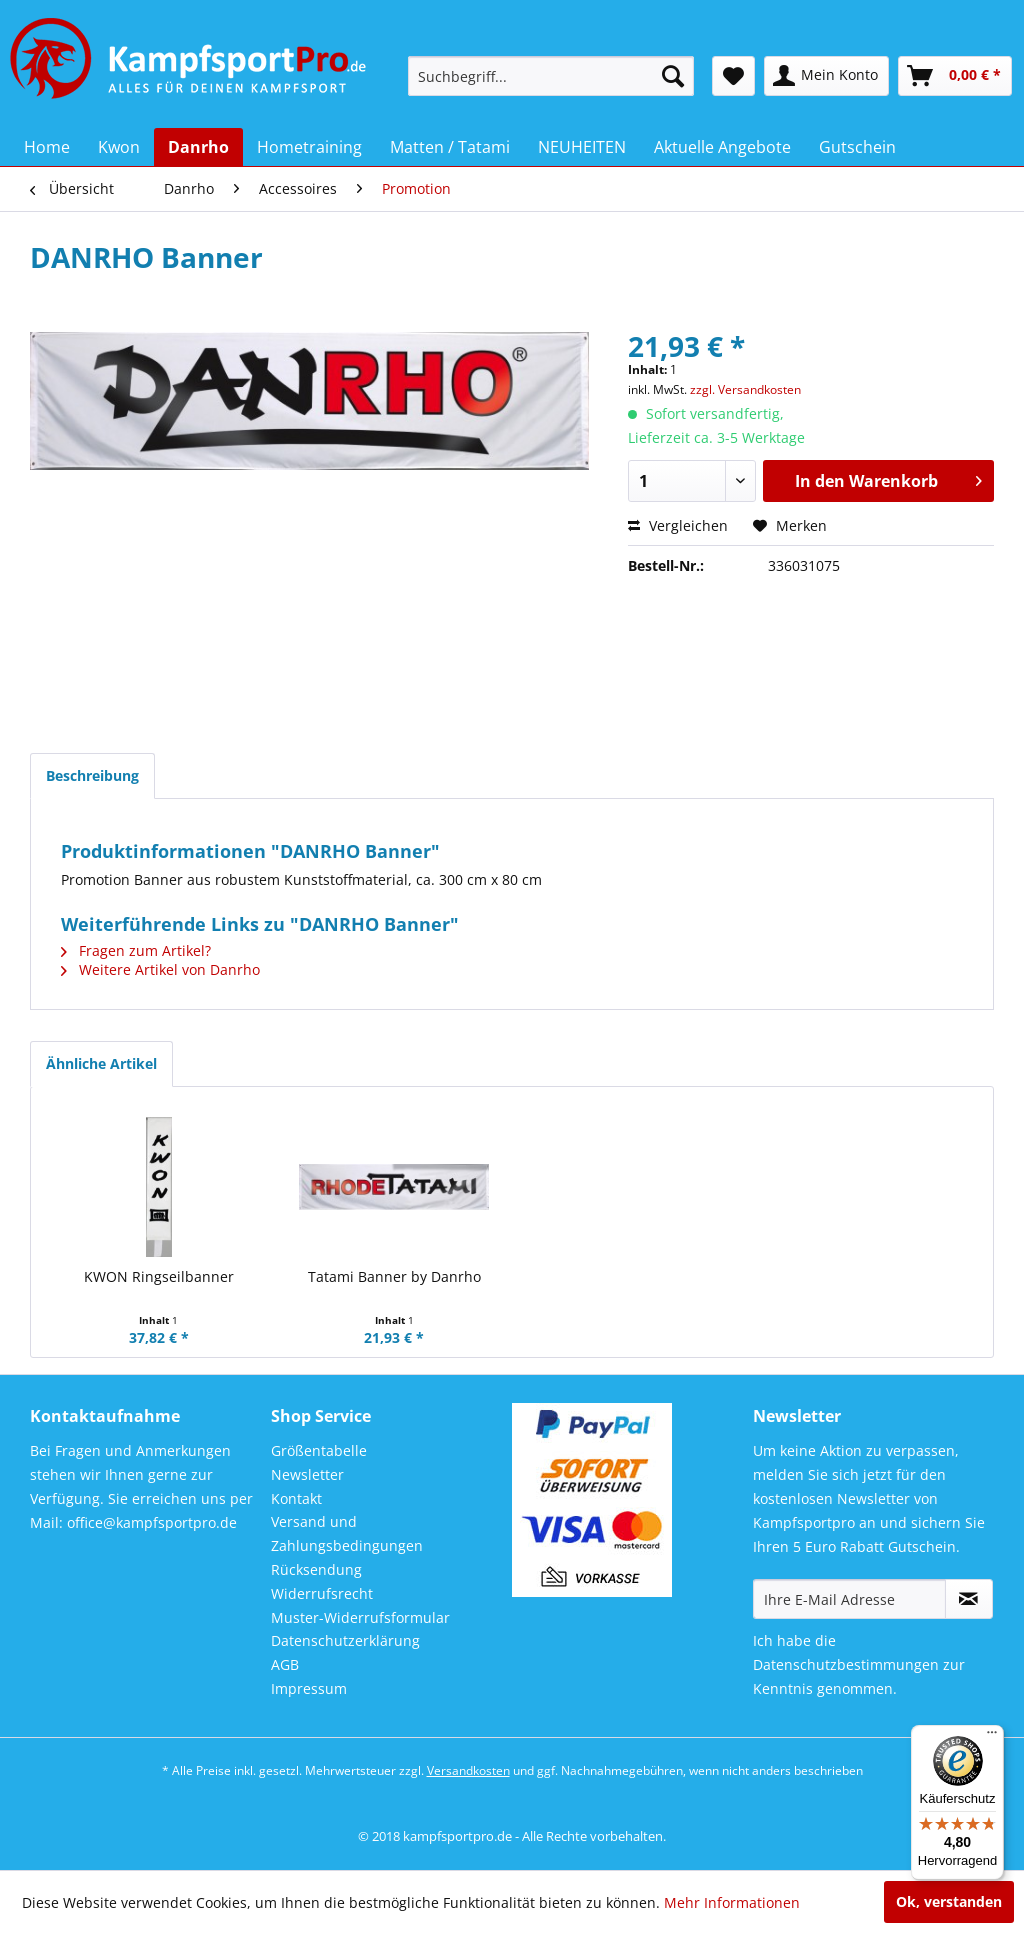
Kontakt (296, 1498)
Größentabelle (319, 1450)
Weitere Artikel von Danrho (160, 969)
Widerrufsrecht (322, 1593)
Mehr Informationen (732, 1902)
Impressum (309, 1688)
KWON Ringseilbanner (159, 1276)
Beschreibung (92, 775)
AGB (285, 1664)
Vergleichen (678, 525)
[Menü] (992, 1737)
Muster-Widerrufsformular (360, 1617)
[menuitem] (551, 76)
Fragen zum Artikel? (136, 950)
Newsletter (307, 1474)
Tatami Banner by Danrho (394, 1276)
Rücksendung (316, 1569)
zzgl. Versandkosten (745, 389)
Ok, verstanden (949, 1901)
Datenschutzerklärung (345, 1640)
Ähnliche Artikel (101, 1063)
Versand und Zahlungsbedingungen (347, 1533)
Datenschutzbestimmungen (846, 1664)
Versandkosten (468, 1770)
